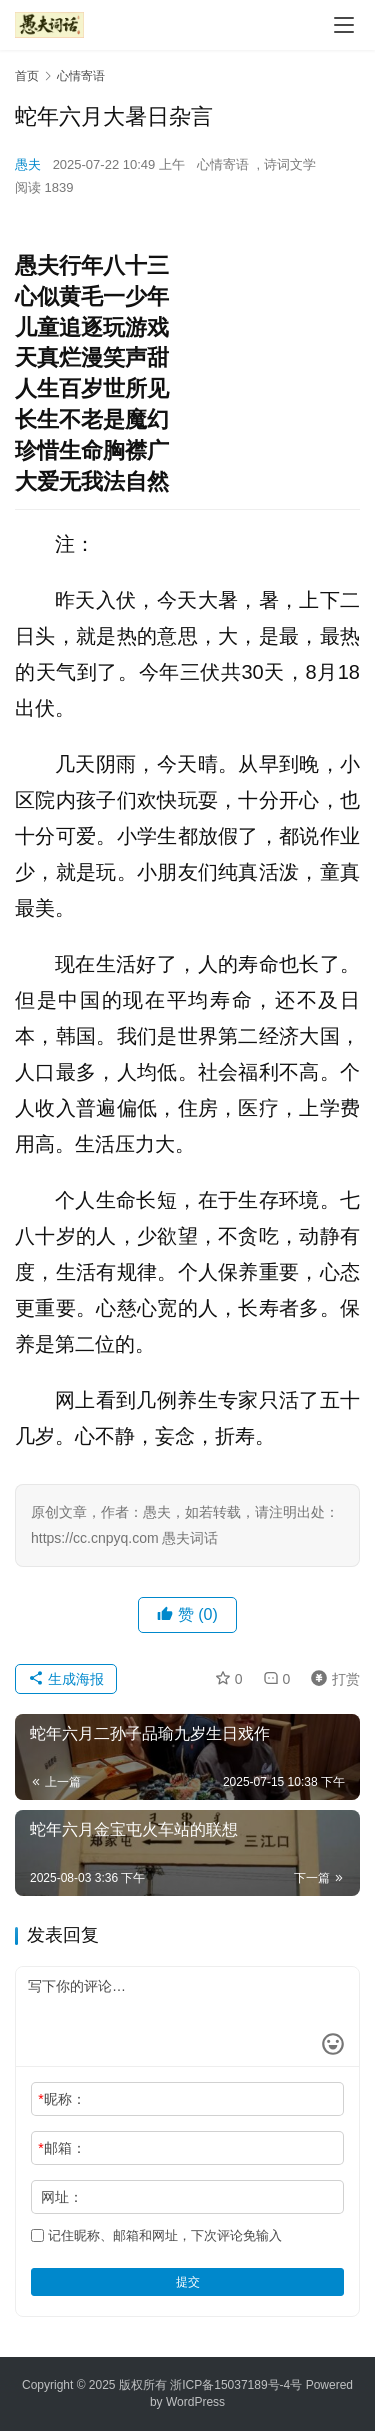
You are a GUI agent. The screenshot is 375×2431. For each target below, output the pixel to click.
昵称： (61, 2099)
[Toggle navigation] (344, 25)
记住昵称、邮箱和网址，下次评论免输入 (156, 2235)
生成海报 (66, 1679)
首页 (27, 76)
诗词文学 (290, 164)
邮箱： (61, 2148)
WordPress (195, 2402)
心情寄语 (223, 164)
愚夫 (28, 164)
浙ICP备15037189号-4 (230, 2385)
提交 (188, 2282)
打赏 (331, 1679)
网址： (62, 2197)
